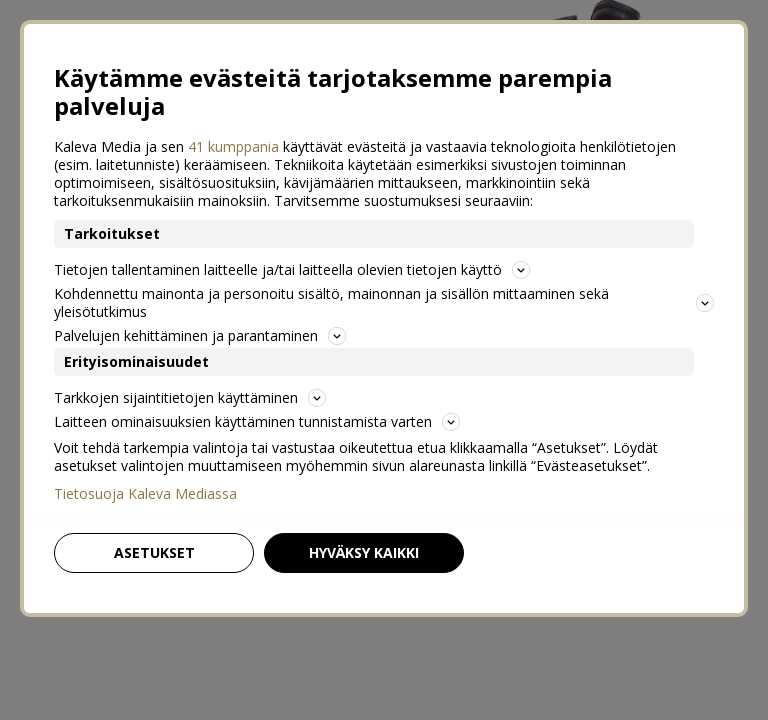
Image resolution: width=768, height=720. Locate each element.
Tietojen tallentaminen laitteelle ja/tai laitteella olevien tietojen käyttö (292, 269)
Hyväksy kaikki (364, 552)
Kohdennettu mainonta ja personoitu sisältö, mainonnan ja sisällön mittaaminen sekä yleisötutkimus (384, 302)
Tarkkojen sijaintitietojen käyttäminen (190, 397)
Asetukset (154, 552)
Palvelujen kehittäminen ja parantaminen (200, 335)
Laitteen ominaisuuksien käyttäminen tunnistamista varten (257, 421)
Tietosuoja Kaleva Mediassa (145, 494)
